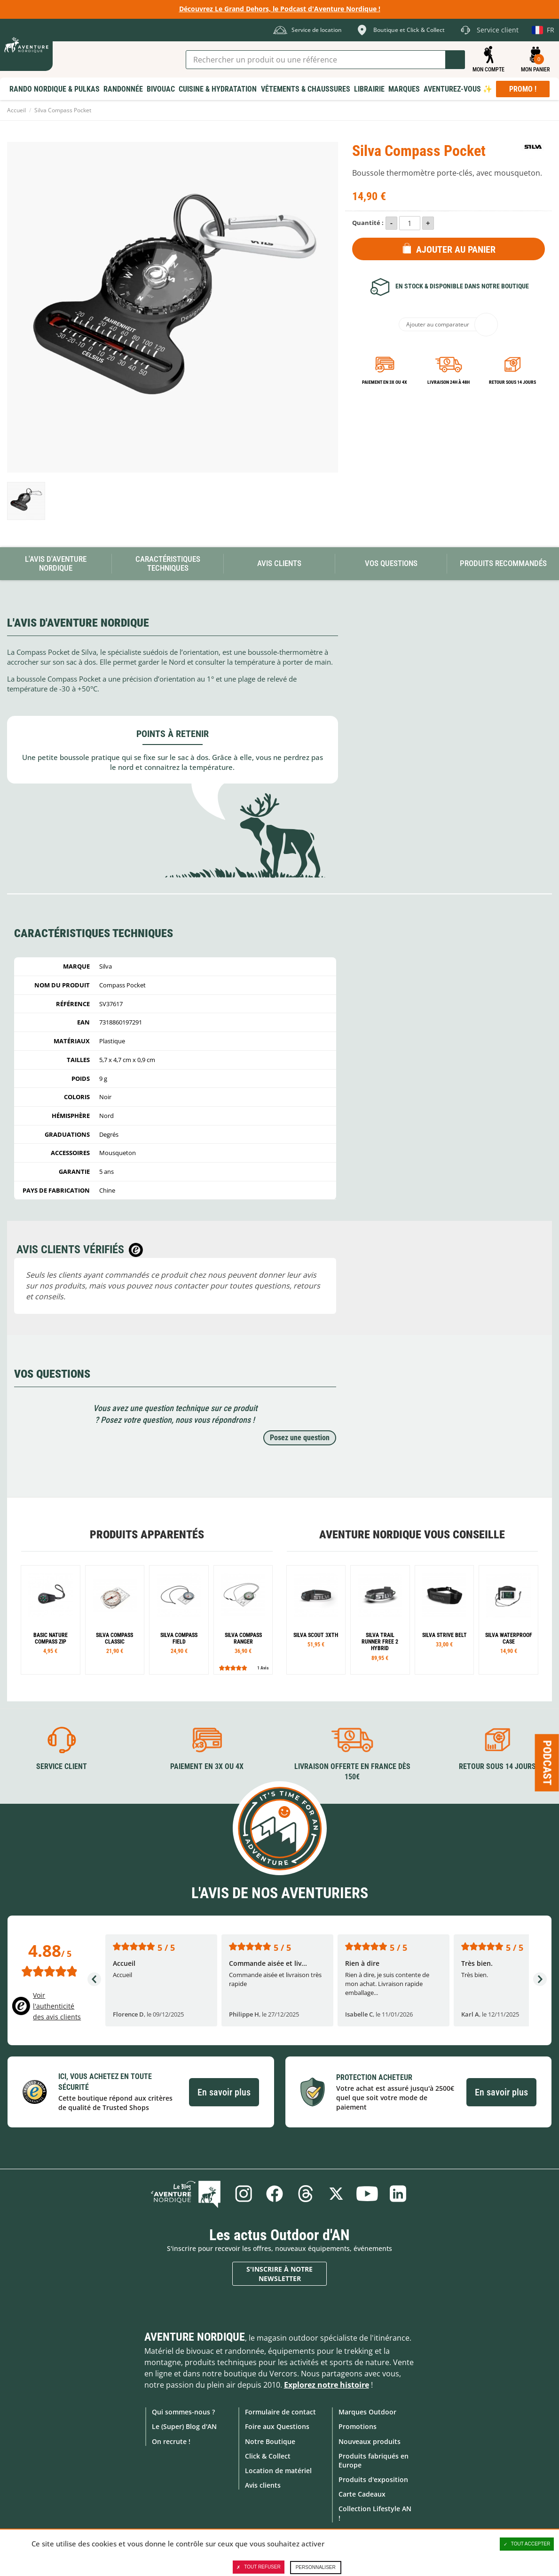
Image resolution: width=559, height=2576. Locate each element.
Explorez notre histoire (326, 2385)
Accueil (16, 110)
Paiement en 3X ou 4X (384, 382)
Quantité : (368, 222)
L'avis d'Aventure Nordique (56, 563)
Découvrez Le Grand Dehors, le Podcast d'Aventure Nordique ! (279, 8)
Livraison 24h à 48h (448, 382)
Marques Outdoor (367, 2411)
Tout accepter (527, 2544)
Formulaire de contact (280, 2411)
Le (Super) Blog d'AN (184, 2426)
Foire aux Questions (277, 2426)
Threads (305, 2194)
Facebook (274, 2194)
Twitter (336, 2194)
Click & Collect (268, 2456)
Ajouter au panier (456, 249)
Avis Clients (279, 563)
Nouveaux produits (370, 2440)
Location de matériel (278, 2470)
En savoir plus (224, 2091)
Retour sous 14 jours (512, 382)
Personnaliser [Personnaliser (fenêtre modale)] (316, 2567)
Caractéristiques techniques (167, 563)
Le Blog (186, 2194)
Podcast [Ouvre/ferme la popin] (547, 1762)
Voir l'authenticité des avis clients (57, 2006)
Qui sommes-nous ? (183, 2411)
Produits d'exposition (373, 2479)
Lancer (455, 59)
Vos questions (391, 563)
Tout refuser (258, 2567)
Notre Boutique (270, 2440)
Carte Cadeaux (362, 2494)
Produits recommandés (503, 563)
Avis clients (263, 2485)
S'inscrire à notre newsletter (279, 2274)
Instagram (243, 2194)
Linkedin (398, 2194)
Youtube (367, 2194)
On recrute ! (171, 2440)
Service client (61, 1766)
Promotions (358, 2426)
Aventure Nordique (194, 2336)
